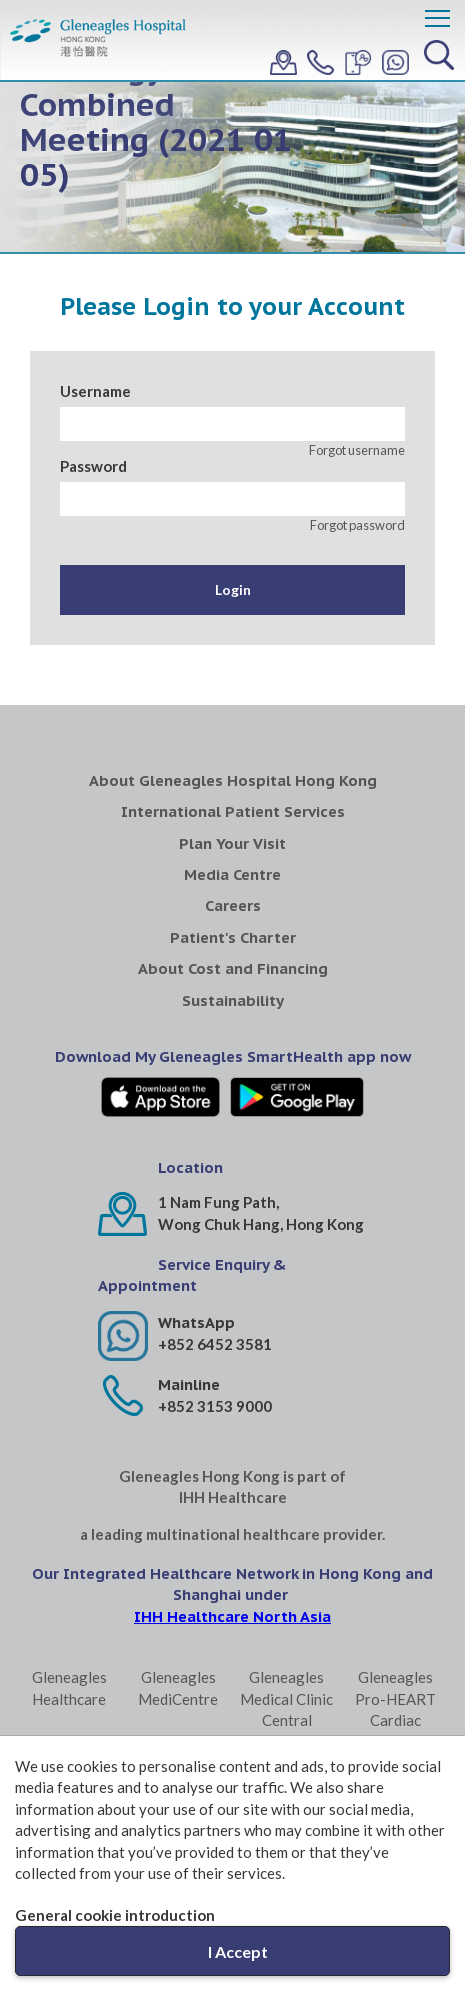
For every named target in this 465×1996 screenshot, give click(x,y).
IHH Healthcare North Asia (232, 1616)
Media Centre (232, 874)
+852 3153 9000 (215, 1406)
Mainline (189, 1384)
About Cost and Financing (233, 968)
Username (95, 391)
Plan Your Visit (232, 843)
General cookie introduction (115, 1915)
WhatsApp (196, 1322)
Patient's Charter (233, 937)
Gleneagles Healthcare (69, 1687)
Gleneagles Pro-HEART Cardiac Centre (395, 1709)
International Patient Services (233, 811)
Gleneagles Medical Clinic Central (286, 1698)
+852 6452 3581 (215, 1344)
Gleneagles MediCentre (178, 1687)
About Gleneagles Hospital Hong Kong (233, 780)
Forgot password (357, 525)
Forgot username (357, 450)
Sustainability (233, 1000)
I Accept (238, 1951)
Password (93, 466)
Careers (233, 905)
